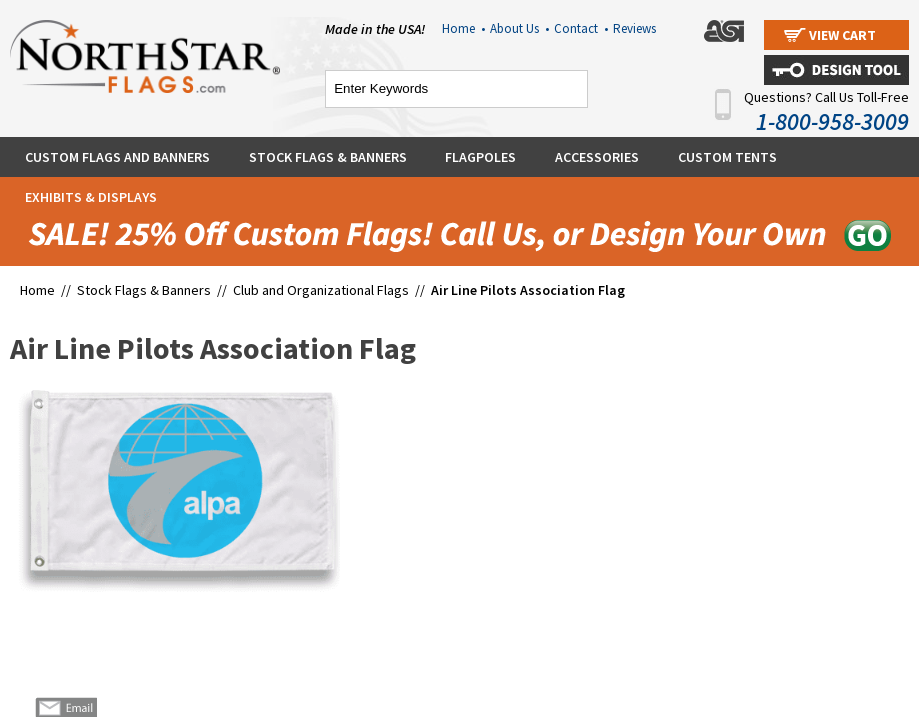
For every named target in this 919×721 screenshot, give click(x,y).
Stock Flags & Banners (328, 157)
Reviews (634, 28)
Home (463, 28)
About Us (519, 28)
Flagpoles (480, 157)
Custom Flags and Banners (117, 157)
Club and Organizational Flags (321, 290)
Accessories (597, 157)
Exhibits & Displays (91, 197)
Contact (581, 28)
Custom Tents (727, 157)
